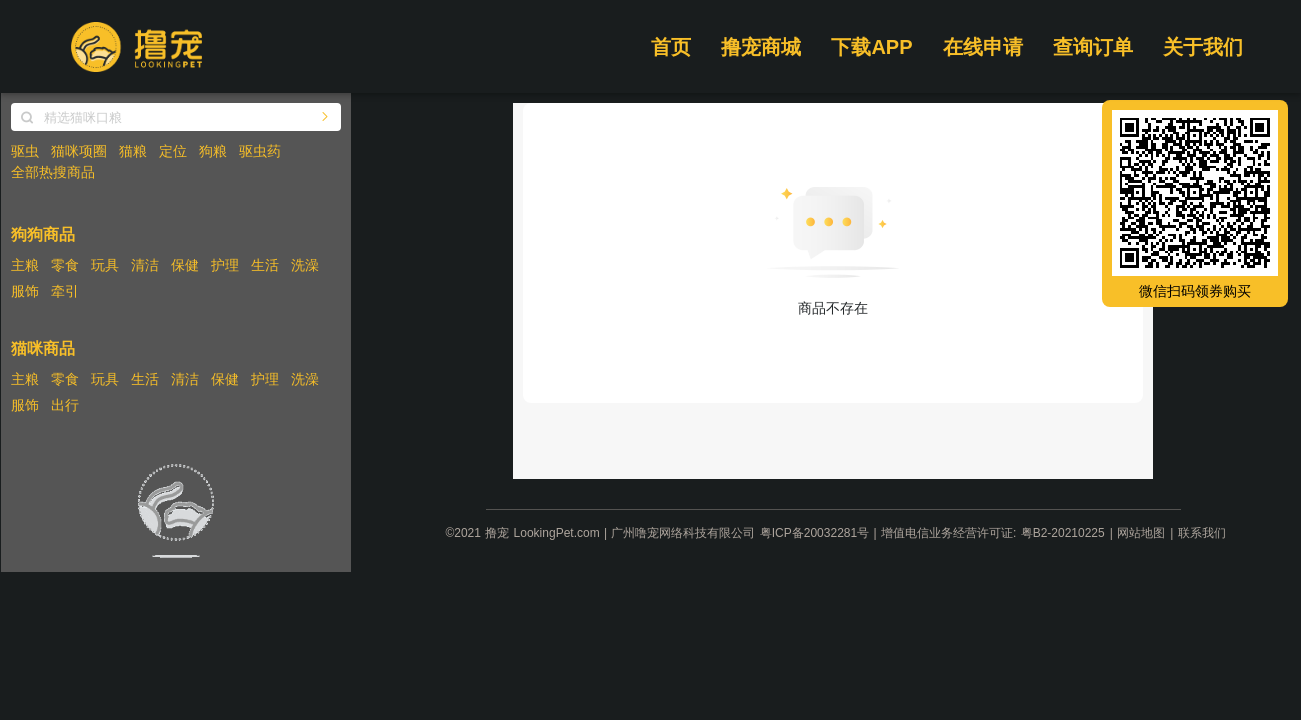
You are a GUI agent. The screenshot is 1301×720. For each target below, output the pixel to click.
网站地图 (1141, 533)
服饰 (25, 291)
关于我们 (1203, 47)
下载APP (871, 47)
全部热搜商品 (53, 172)
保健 (185, 265)
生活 (265, 265)
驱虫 (25, 151)
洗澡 (305, 265)
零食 (65, 265)
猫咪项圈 (79, 151)
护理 (225, 265)
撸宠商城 (761, 47)
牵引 (65, 291)
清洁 (145, 265)
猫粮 (133, 151)
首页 (671, 47)
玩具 (105, 265)
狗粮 (213, 151)
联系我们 (1202, 533)
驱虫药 (260, 151)
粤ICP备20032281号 (814, 533)
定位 (173, 151)
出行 (65, 405)
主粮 (25, 265)
